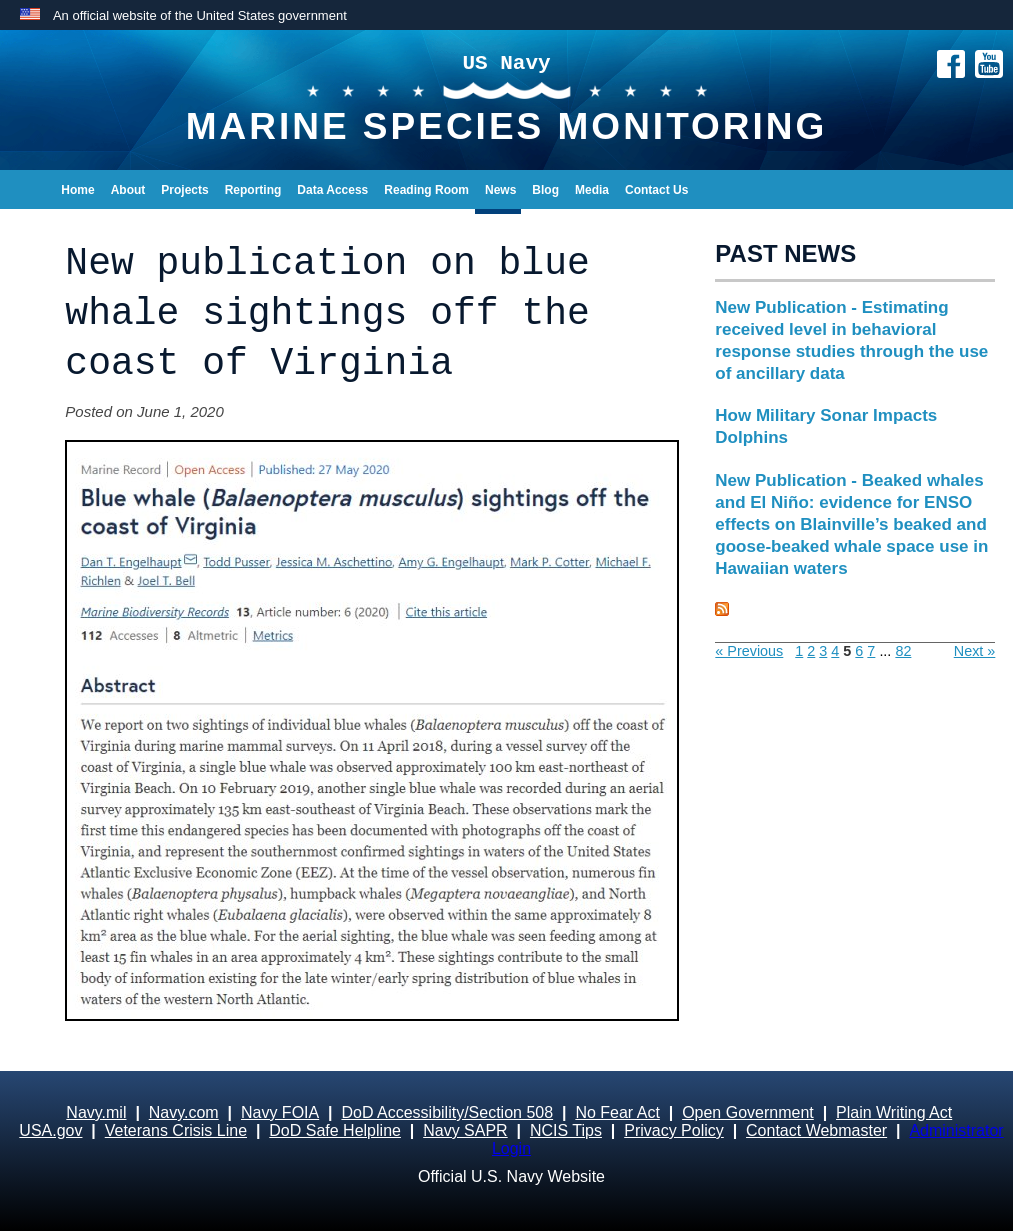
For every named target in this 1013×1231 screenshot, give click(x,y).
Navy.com (184, 1112)
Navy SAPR (465, 1130)
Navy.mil (96, 1112)
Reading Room (426, 190)
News (500, 190)
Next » (975, 651)
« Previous (749, 651)
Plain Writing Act (894, 1112)
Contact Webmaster (816, 1130)
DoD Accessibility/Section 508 (447, 1112)
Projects (184, 190)
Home (77, 190)
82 (903, 651)
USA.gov (50, 1130)
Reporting (253, 190)
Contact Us (656, 190)
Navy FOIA (280, 1112)
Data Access (332, 190)
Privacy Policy (674, 1130)
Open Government (748, 1112)
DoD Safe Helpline (335, 1130)
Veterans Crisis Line (176, 1130)
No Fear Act (617, 1112)
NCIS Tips (566, 1130)
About (128, 190)
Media (592, 190)
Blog (545, 190)
